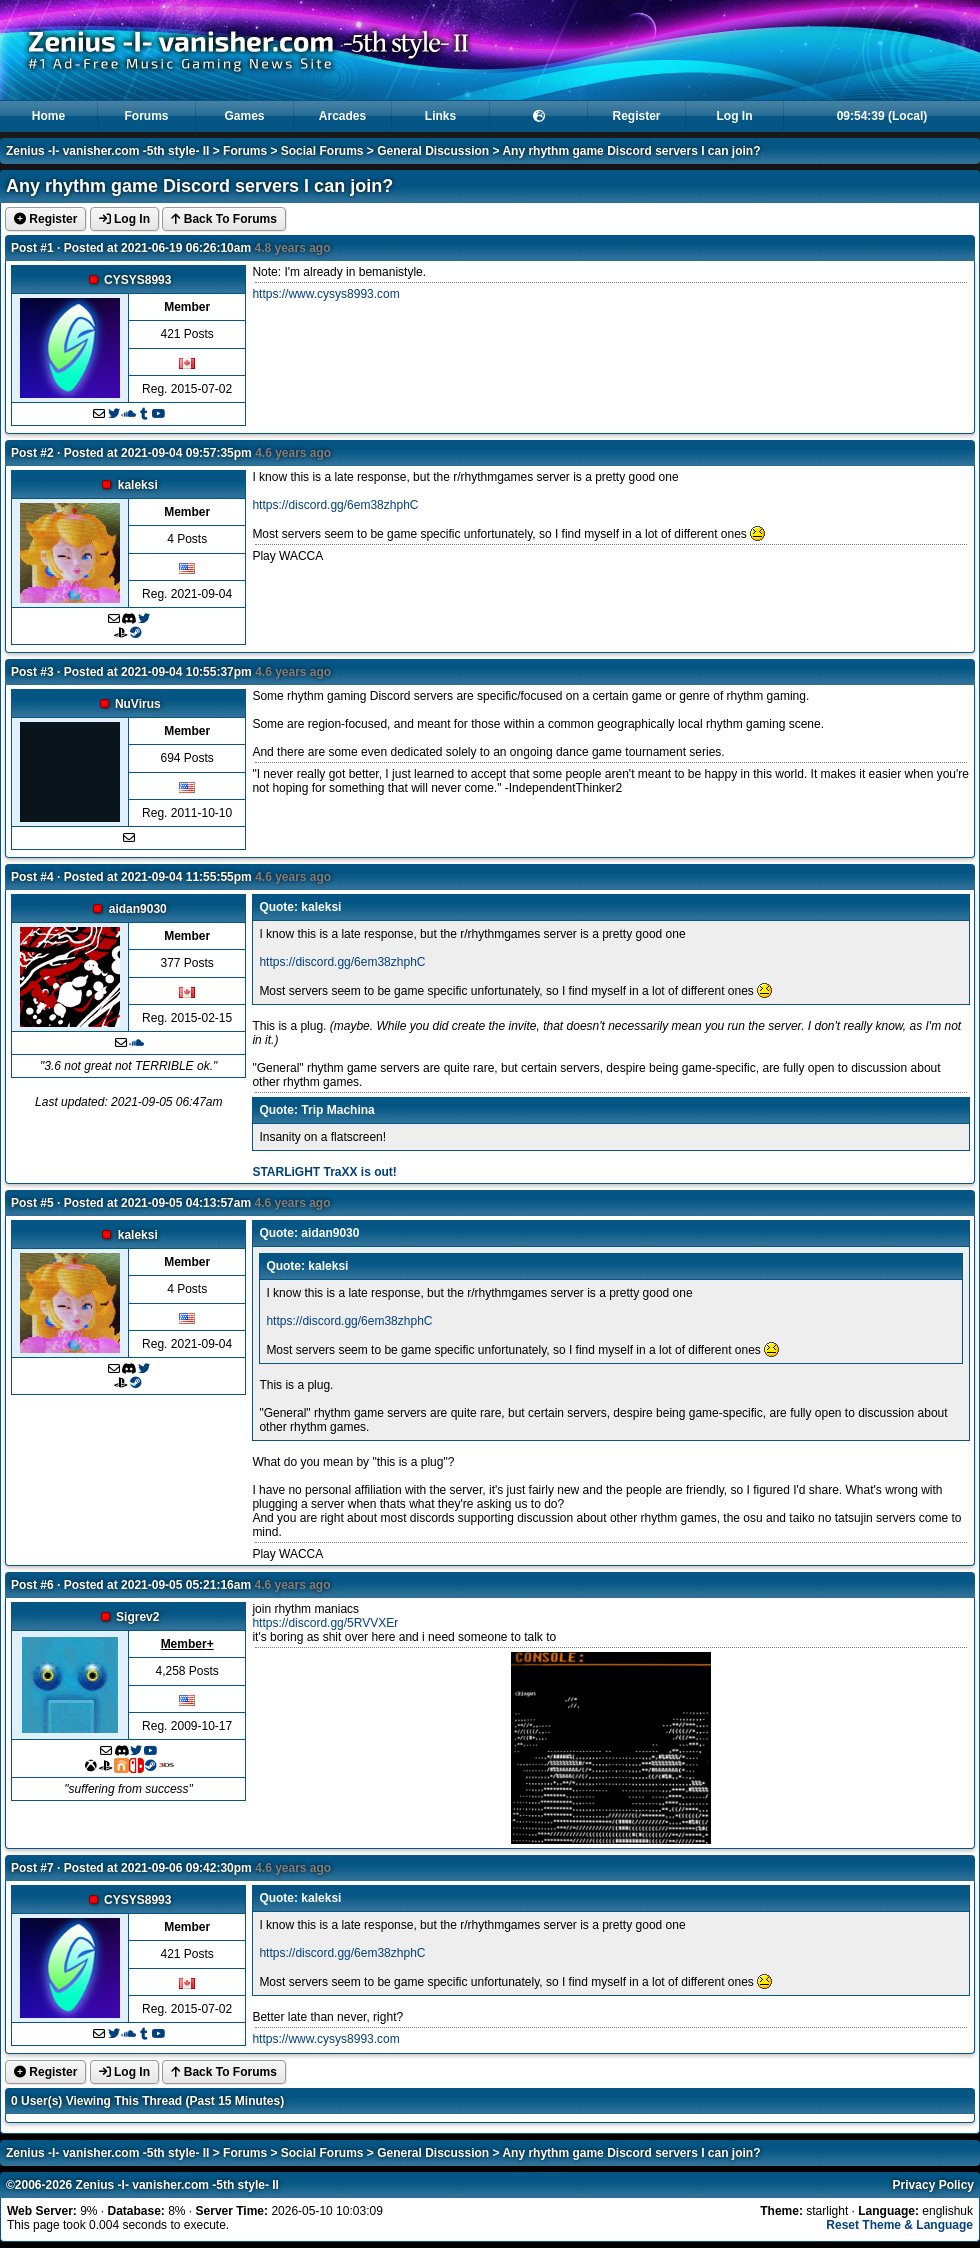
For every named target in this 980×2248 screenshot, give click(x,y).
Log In (735, 116)
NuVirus (138, 704)
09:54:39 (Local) (882, 116)
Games (244, 116)
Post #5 (32, 1203)
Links (440, 116)
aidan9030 (138, 909)
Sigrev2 (137, 1617)
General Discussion (433, 151)
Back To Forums (223, 219)
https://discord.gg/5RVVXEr (325, 1623)
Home (48, 116)
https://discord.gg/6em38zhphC (335, 505)
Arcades (342, 116)
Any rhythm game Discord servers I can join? (631, 151)
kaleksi (138, 485)
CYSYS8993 (137, 280)
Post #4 (32, 877)
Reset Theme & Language (899, 2225)
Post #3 (32, 672)
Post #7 (32, 1868)
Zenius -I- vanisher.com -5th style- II (107, 151)
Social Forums (322, 151)
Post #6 (32, 1585)
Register (636, 116)
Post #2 (32, 453)
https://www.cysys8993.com (325, 294)
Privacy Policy (933, 2185)
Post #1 (32, 248)
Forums (146, 116)
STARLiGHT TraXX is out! (324, 1172)
